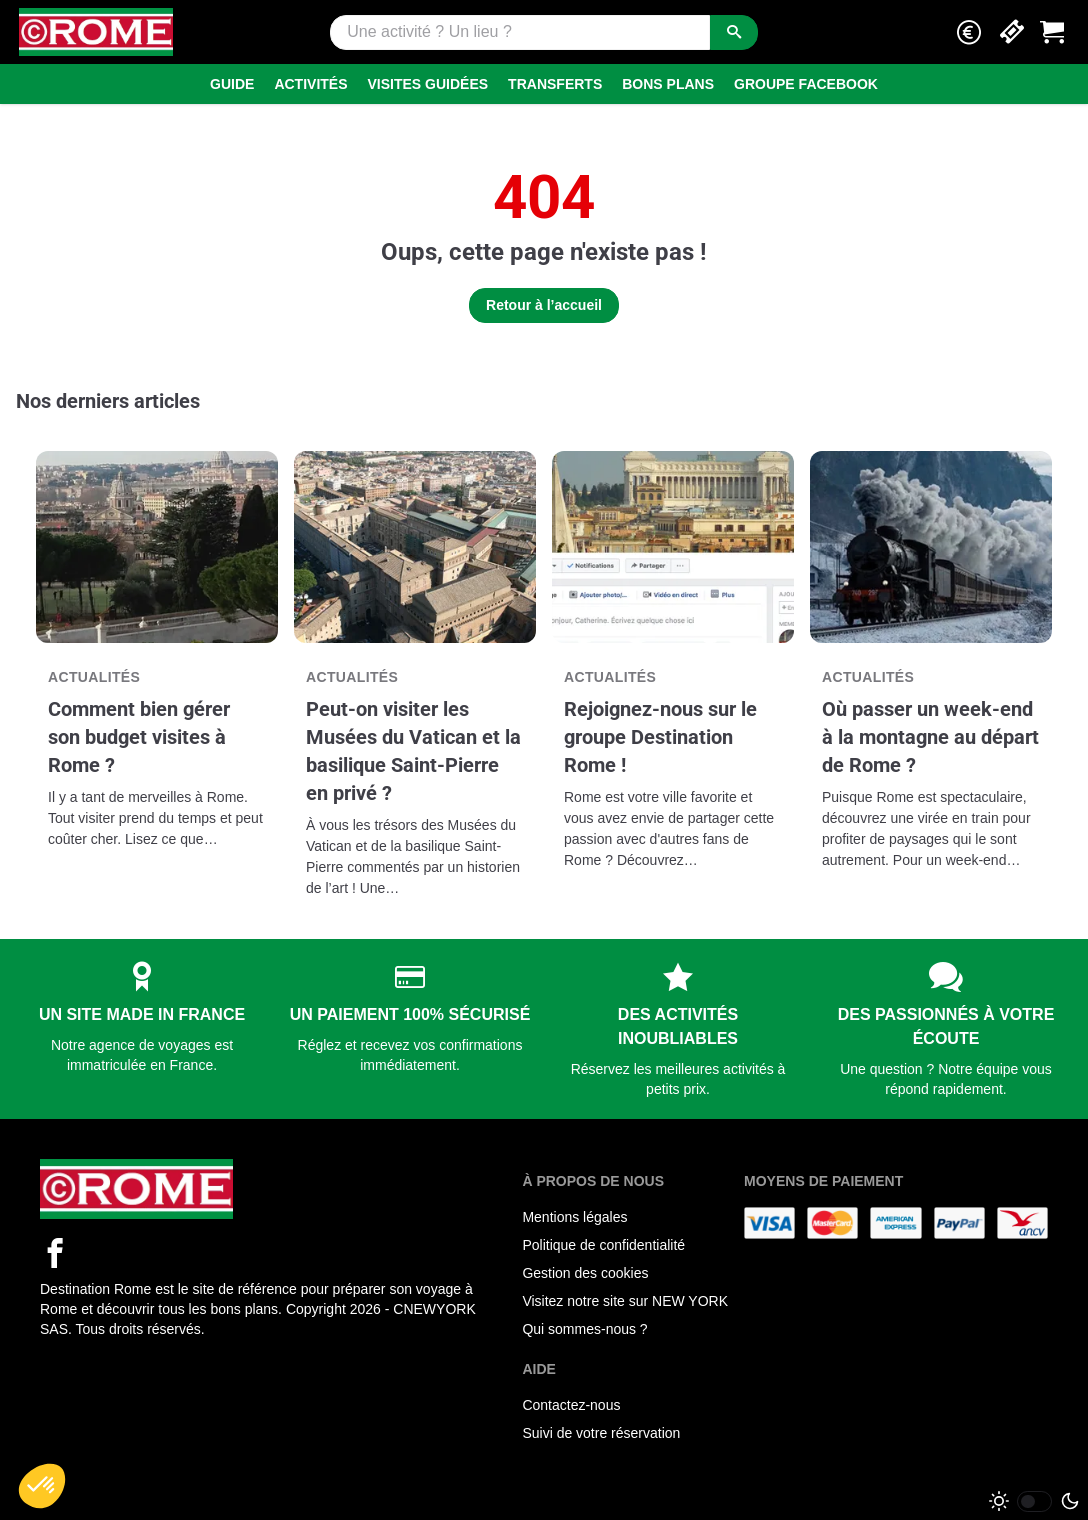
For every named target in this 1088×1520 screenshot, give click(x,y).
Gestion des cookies (585, 1273)
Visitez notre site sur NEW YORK (625, 1301)
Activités (310, 84)
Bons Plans (668, 84)
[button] (969, 32)
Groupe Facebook (806, 84)
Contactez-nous (571, 1405)
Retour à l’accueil (544, 305)
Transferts (555, 84)
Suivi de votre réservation (601, 1433)
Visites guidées (428, 84)
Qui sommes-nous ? (584, 1329)
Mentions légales (574, 1217)
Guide (232, 84)
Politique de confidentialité (603, 1245)
